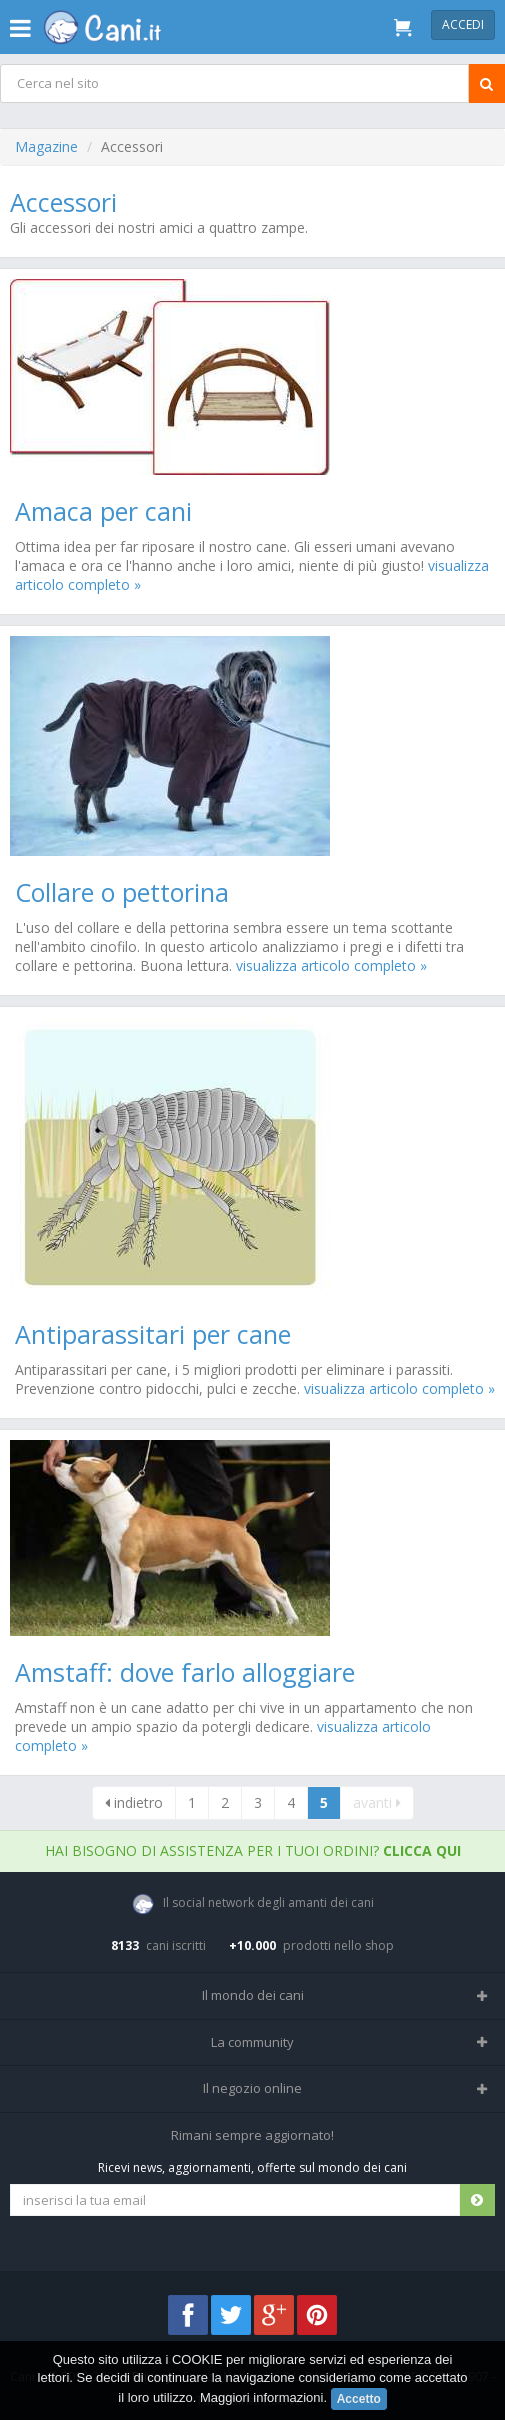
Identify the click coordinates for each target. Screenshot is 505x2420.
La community (252, 2042)
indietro (134, 1802)
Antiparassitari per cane (153, 1334)
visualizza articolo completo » (331, 965)
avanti (377, 1802)
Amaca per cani (103, 511)
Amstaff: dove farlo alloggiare (185, 1672)
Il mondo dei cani (253, 1995)
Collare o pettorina (122, 892)
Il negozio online (252, 2088)
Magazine (46, 146)
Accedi (463, 24)
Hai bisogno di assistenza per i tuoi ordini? (253, 1850)
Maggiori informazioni (262, 2397)
